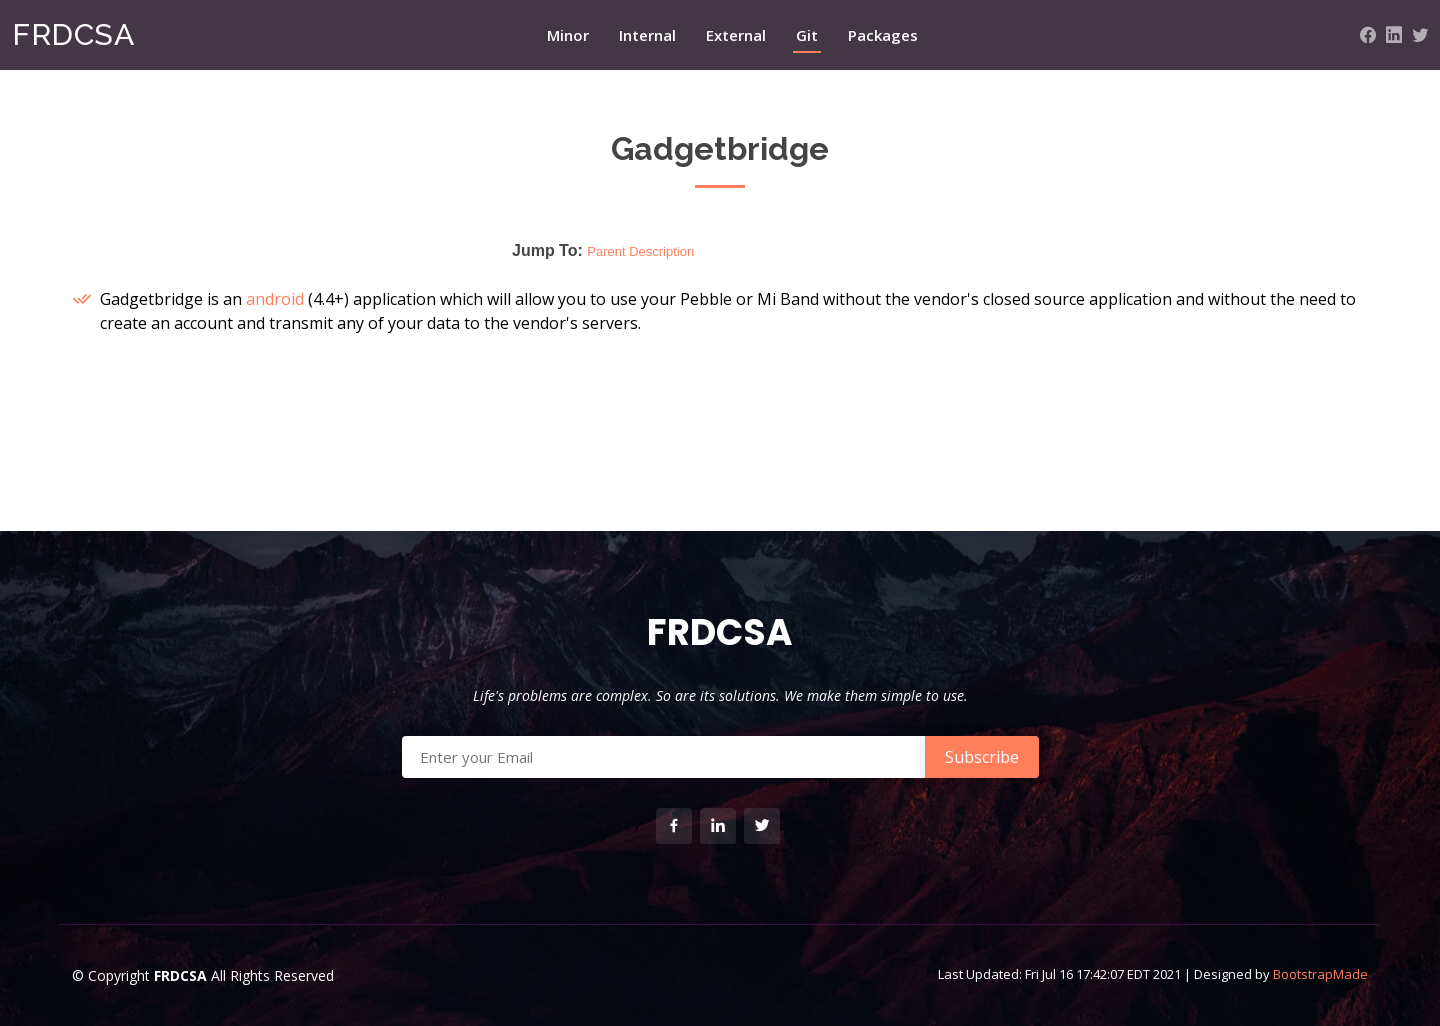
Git (807, 35)
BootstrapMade (1320, 974)
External (736, 35)
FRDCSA (73, 34)
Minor (568, 35)
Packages (883, 35)
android (275, 299)
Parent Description (640, 251)
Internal (647, 35)
